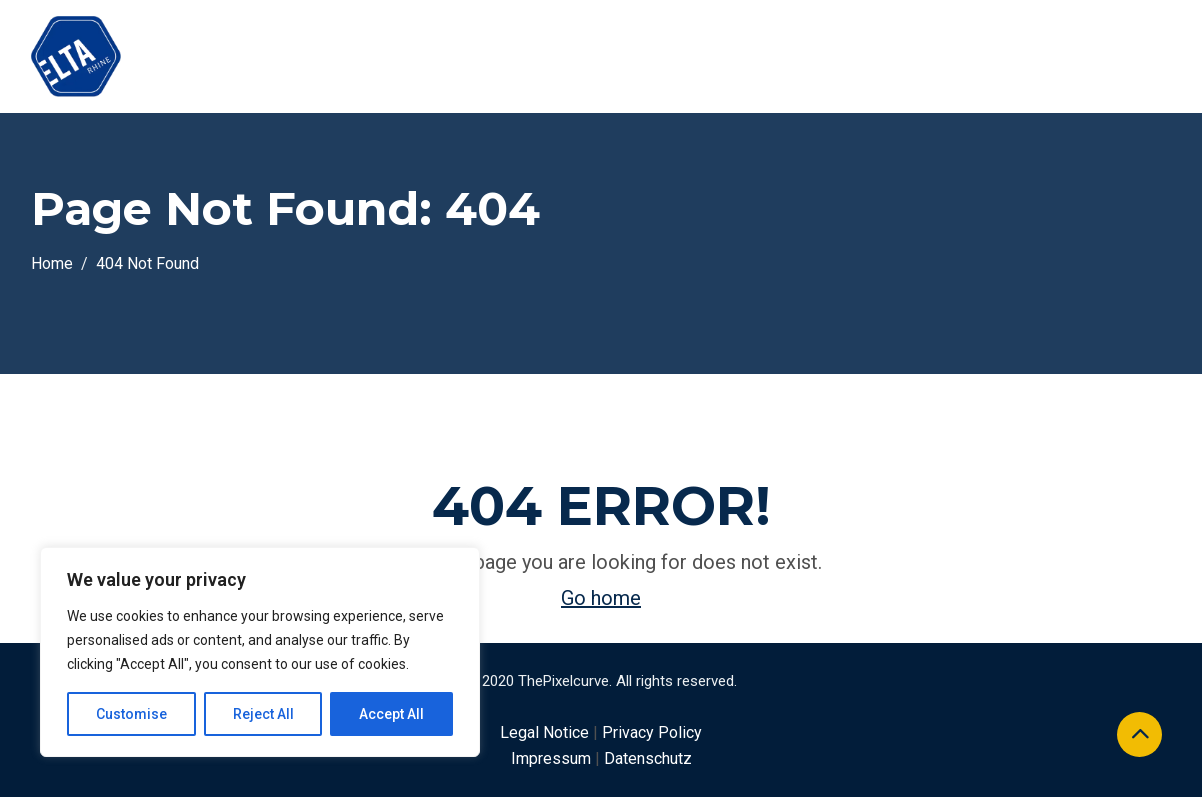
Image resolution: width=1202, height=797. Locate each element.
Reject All (263, 714)
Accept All (391, 714)
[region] (260, 652)
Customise (131, 714)
